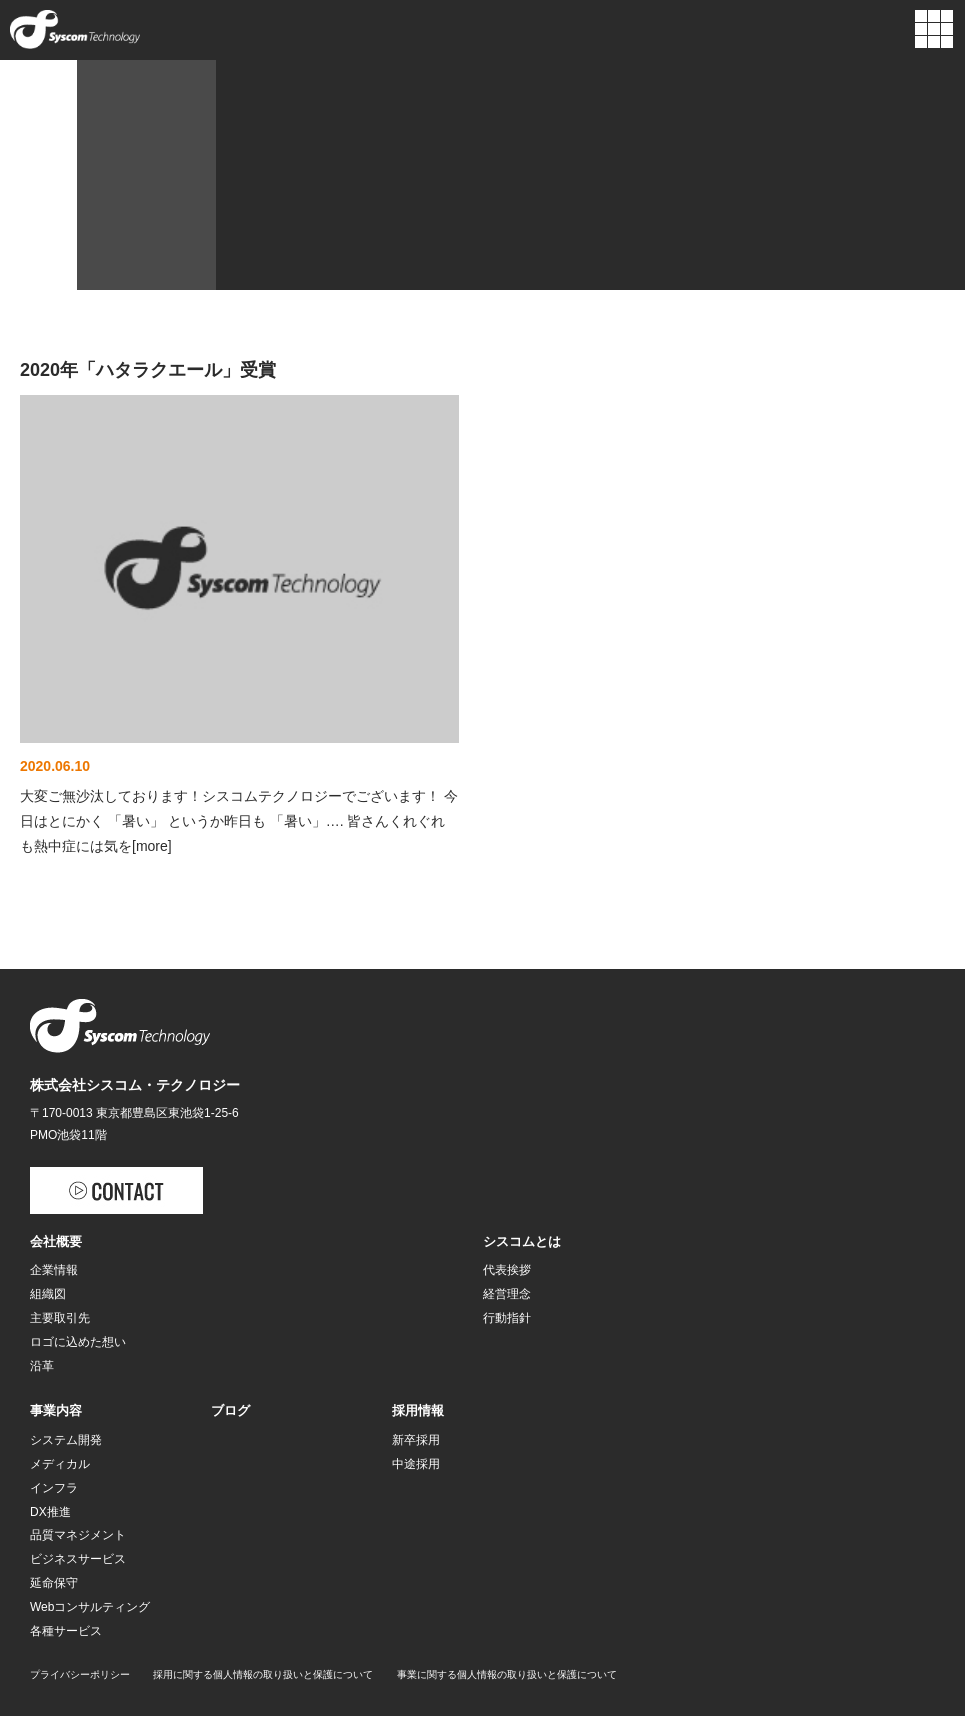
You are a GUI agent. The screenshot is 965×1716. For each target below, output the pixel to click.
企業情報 (54, 1270)
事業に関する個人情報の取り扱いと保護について (507, 1674)
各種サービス (66, 1631)
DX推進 (50, 1512)
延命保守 (54, 1583)
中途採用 (416, 1464)
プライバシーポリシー (80, 1674)
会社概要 (56, 1241)
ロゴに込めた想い (78, 1342)
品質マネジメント (78, 1535)
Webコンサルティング (90, 1607)
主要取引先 (60, 1318)
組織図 (48, 1294)
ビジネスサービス (78, 1559)
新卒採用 (416, 1440)
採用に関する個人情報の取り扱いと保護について (263, 1674)
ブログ (230, 1410)
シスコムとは (522, 1241)
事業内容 (56, 1410)
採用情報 (418, 1410)
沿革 (42, 1366)
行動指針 (507, 1318)
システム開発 (66, 1440)
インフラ (54, 1488)
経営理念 (507, 1294)
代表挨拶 (507, 1270)
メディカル (60, 1464)
